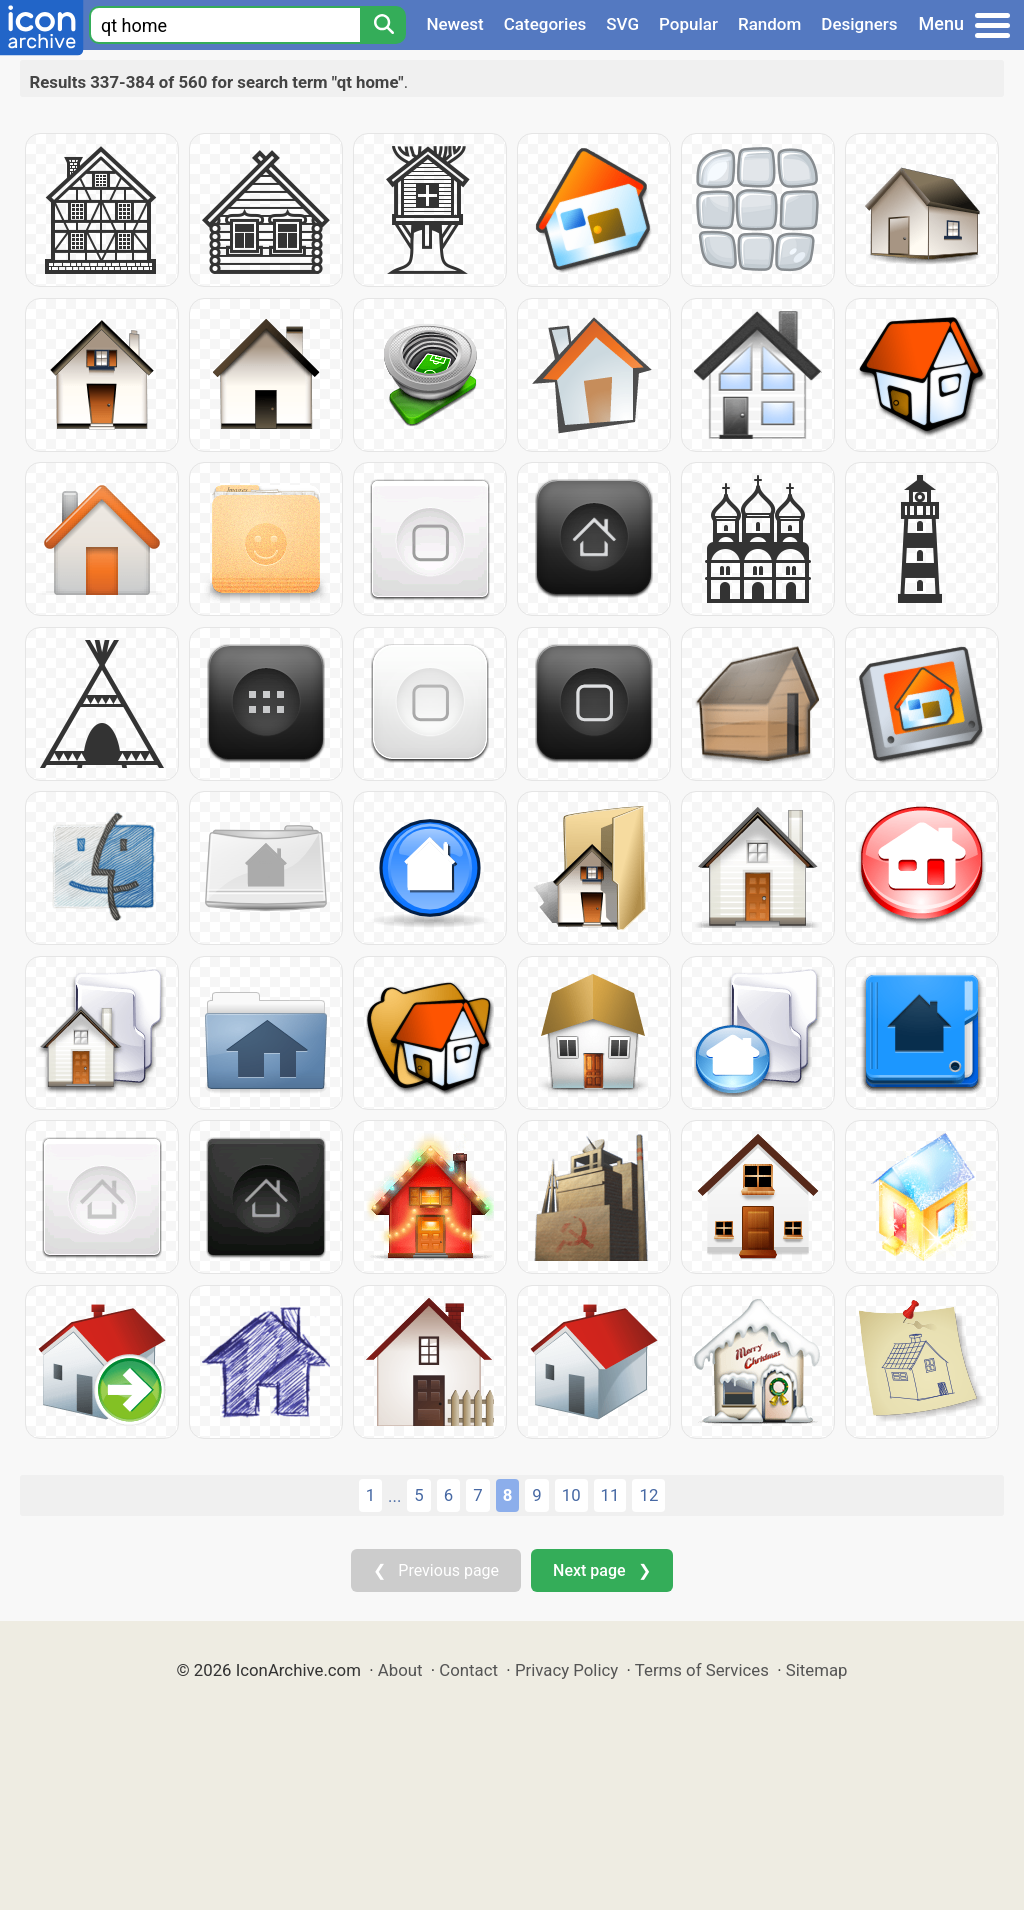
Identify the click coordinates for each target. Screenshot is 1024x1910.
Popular (688, 24)
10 (571, 1495)
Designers (859, 24)
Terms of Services (702, 1670)
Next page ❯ (601, 1570)
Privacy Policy (566, 1670)
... (394, 1496)
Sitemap (817, 1670)
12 (648, 1495)
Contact (468, 1670)
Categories (545, 24)
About (400, 1670)
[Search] (383, 25)
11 (610, 1495)
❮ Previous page (436, 1570)
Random (769, 24)
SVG (622, 24)
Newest (454, 24)
